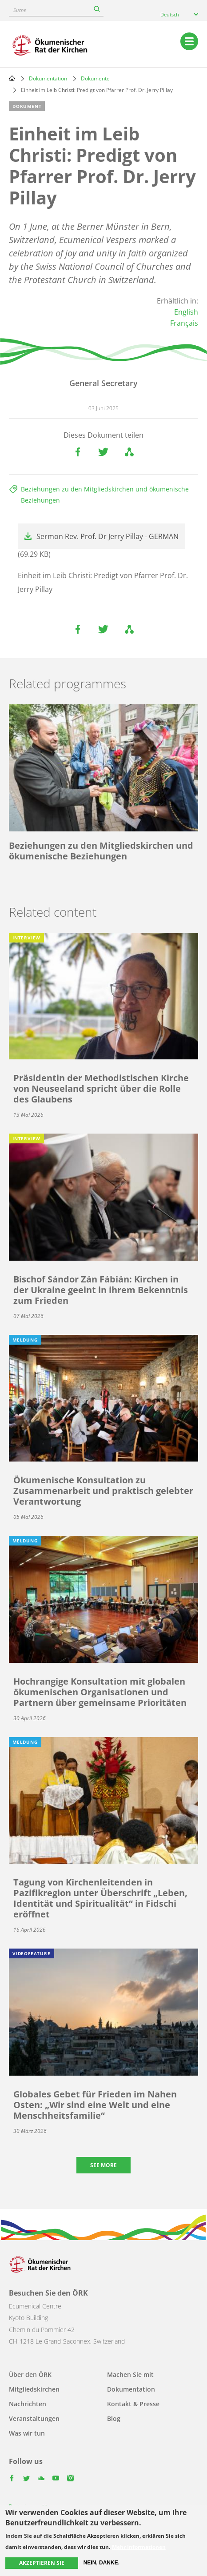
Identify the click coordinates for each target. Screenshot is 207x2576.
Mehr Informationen (139, 2547)
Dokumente (95, 78)
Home (12, 78)
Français (184, 323)
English (186, 312)
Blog (113, 2418)
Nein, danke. (101, 2563)
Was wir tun (27, 2433)
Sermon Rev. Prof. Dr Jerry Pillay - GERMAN (107, 536)
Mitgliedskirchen (34, 2389)
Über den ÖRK (30, 2374)
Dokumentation (48, 78)
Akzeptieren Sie (41, 2563)
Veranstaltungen (34, 2418)
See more (103, 2165)
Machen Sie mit (130, 2374)
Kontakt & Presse (133, 2404)
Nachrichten (27, 2404)
